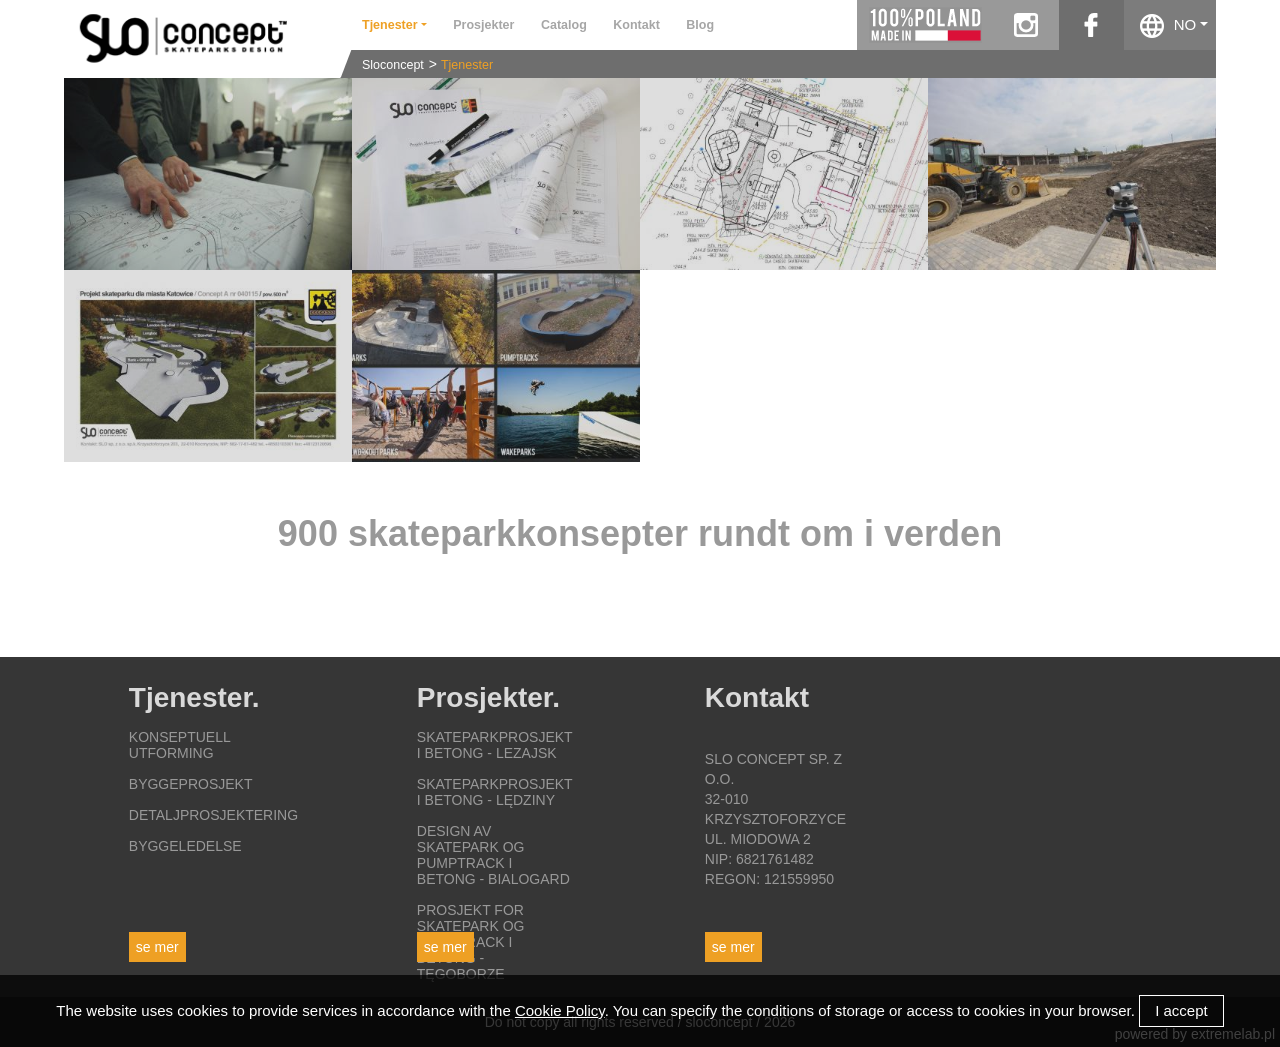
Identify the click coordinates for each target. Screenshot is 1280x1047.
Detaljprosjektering (213, 815)
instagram (1026, 25)
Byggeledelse (185, 846)
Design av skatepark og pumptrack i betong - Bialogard (493, 855)
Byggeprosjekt (191, 784)
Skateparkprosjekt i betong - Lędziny (495, 792)
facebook (1091, 25)
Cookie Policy (560, 1010)
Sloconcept (393, 65)
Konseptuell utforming (179, 745)
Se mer (157, 947)
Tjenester (467, 65)
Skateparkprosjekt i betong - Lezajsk (495, 745)
